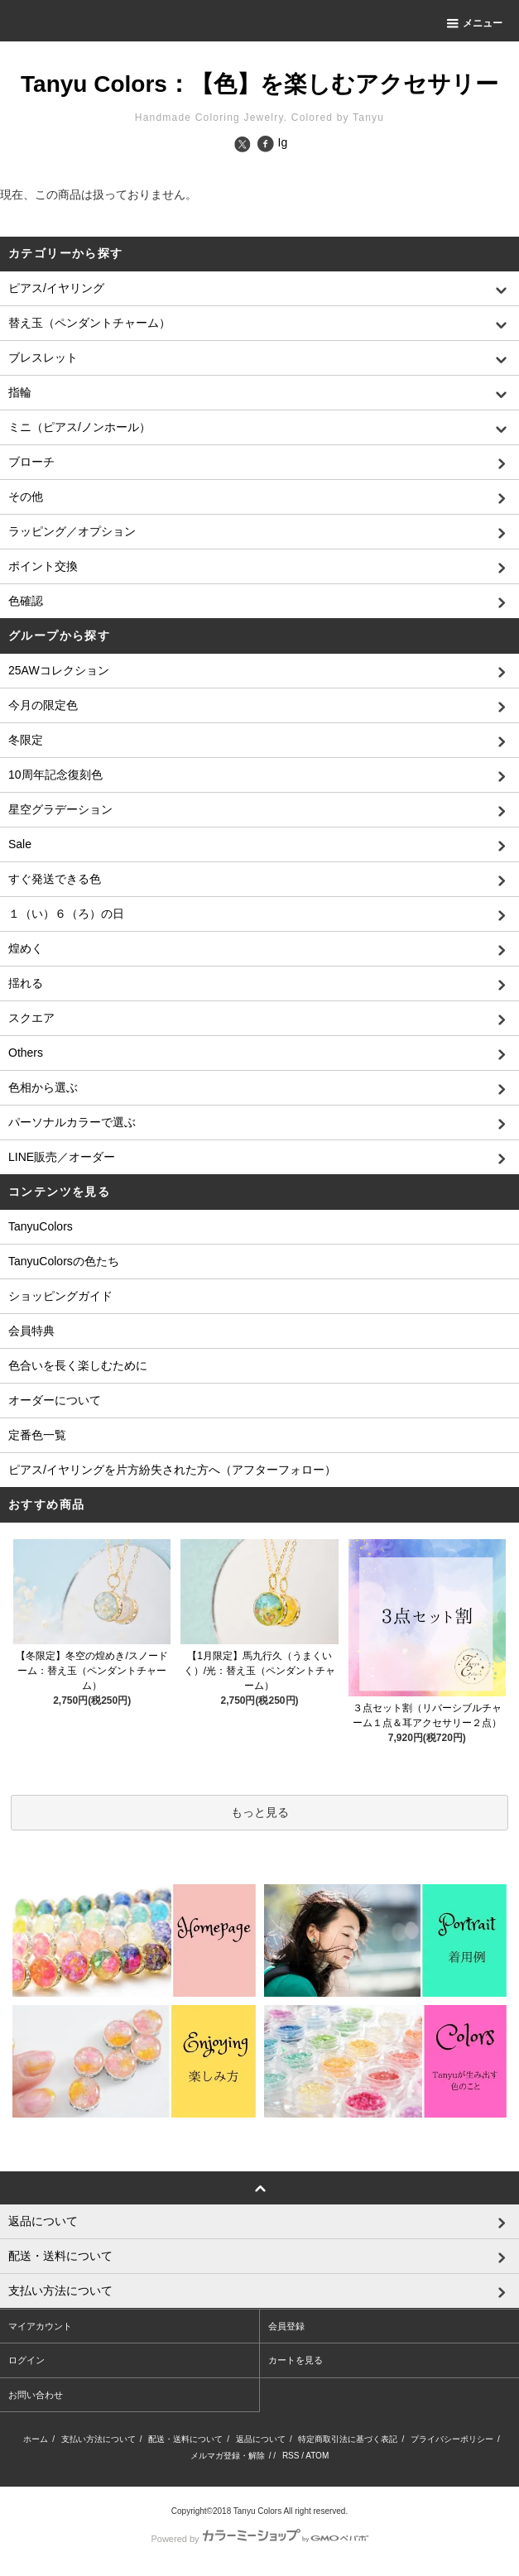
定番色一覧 (37, 1435)
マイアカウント (40, 2326)
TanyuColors (40, 1226)
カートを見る (295, 2360)
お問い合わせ (35, 2395)
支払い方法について (98, 2439)
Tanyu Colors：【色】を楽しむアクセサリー (259, 84)
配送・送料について (185, 2439)
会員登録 (286, 2326)
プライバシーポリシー (452, 2439)
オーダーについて (54, 1400)
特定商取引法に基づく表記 (347, 2439)
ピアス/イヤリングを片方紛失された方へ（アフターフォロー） (172, 1469)
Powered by (259, 2539)
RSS (291, 2455)
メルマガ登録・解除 (227, 2455)
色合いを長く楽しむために (77, 1365)
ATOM (317, 2455)
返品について (261, 2439)
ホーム (35, 2439)
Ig (283, 142)
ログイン (26, 2360)
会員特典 (31, 1330)
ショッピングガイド (60, 1295)
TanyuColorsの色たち (63, 1261)
